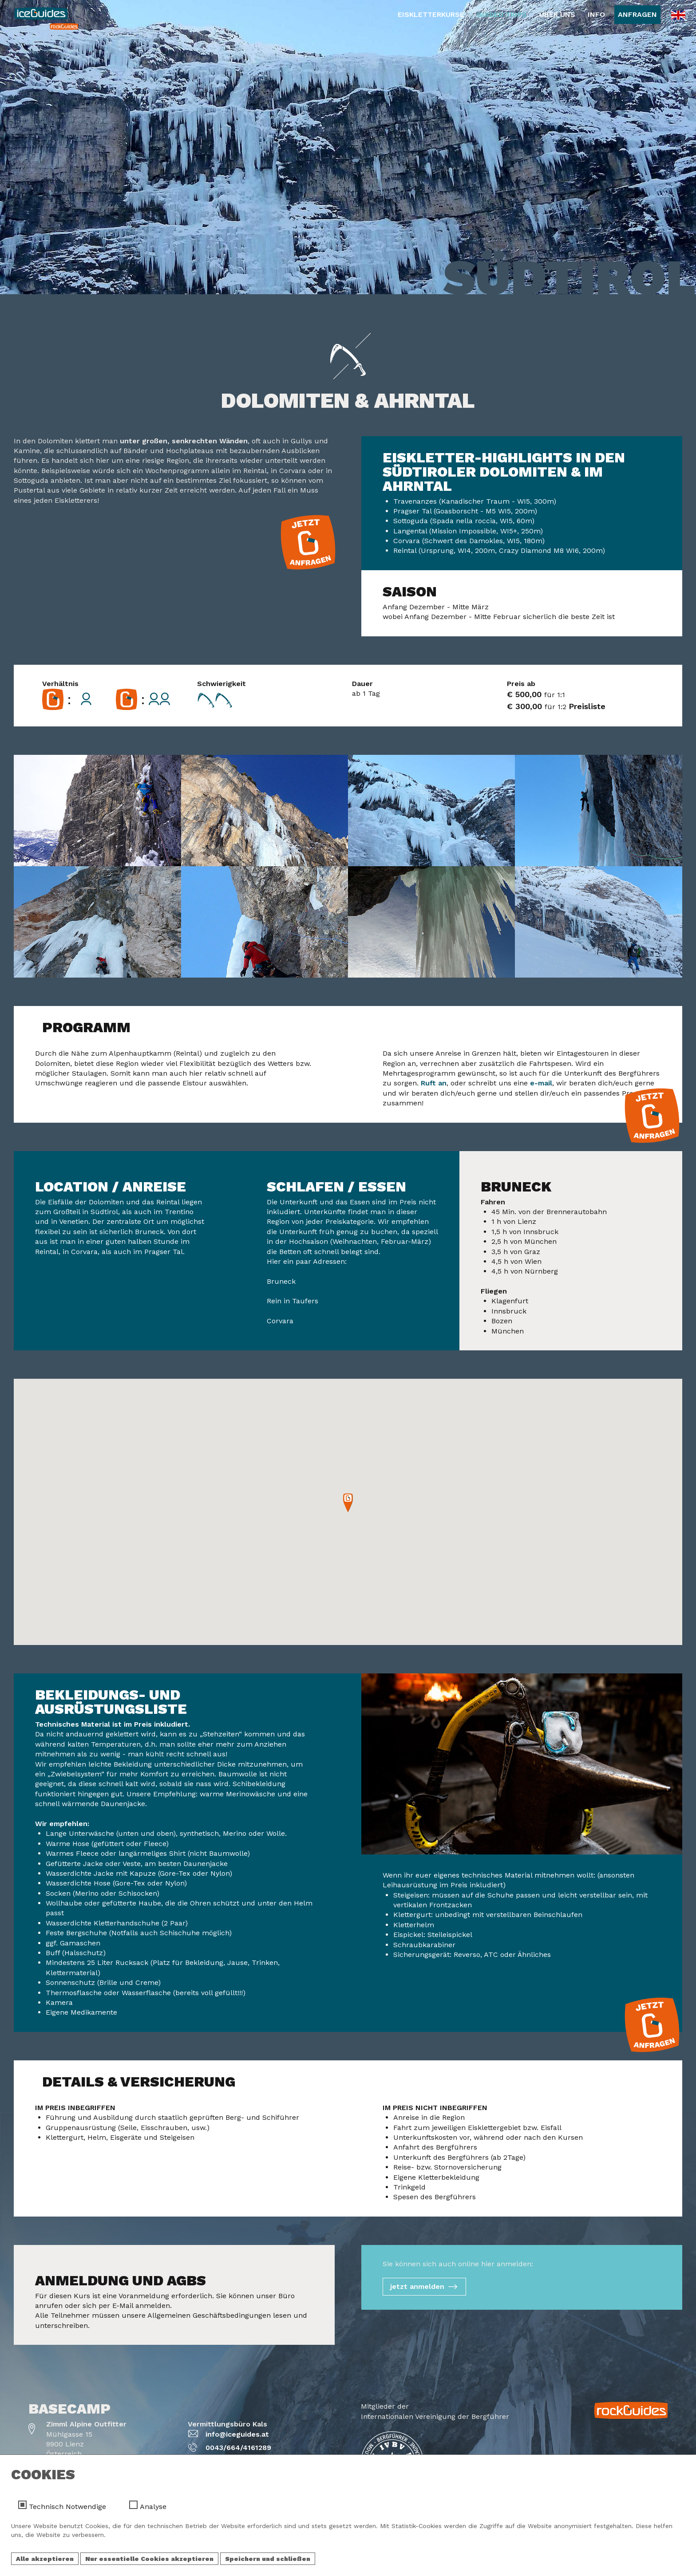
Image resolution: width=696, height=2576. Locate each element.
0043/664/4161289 (238, 2447)
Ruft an (434, 1083)
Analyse (153, 2506)
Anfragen (637, 14)
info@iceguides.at (237, 2434)
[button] (348, 1502)
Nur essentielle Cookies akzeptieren (149, 2558)
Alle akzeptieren (45, 2558)
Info (596, 14)
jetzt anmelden (417, 2286)
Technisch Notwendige (67, 2506)
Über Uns (557, 14)
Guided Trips (501, 14)
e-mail (541, 1083)
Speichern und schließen (267, 2558)
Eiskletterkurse (431, 14)
